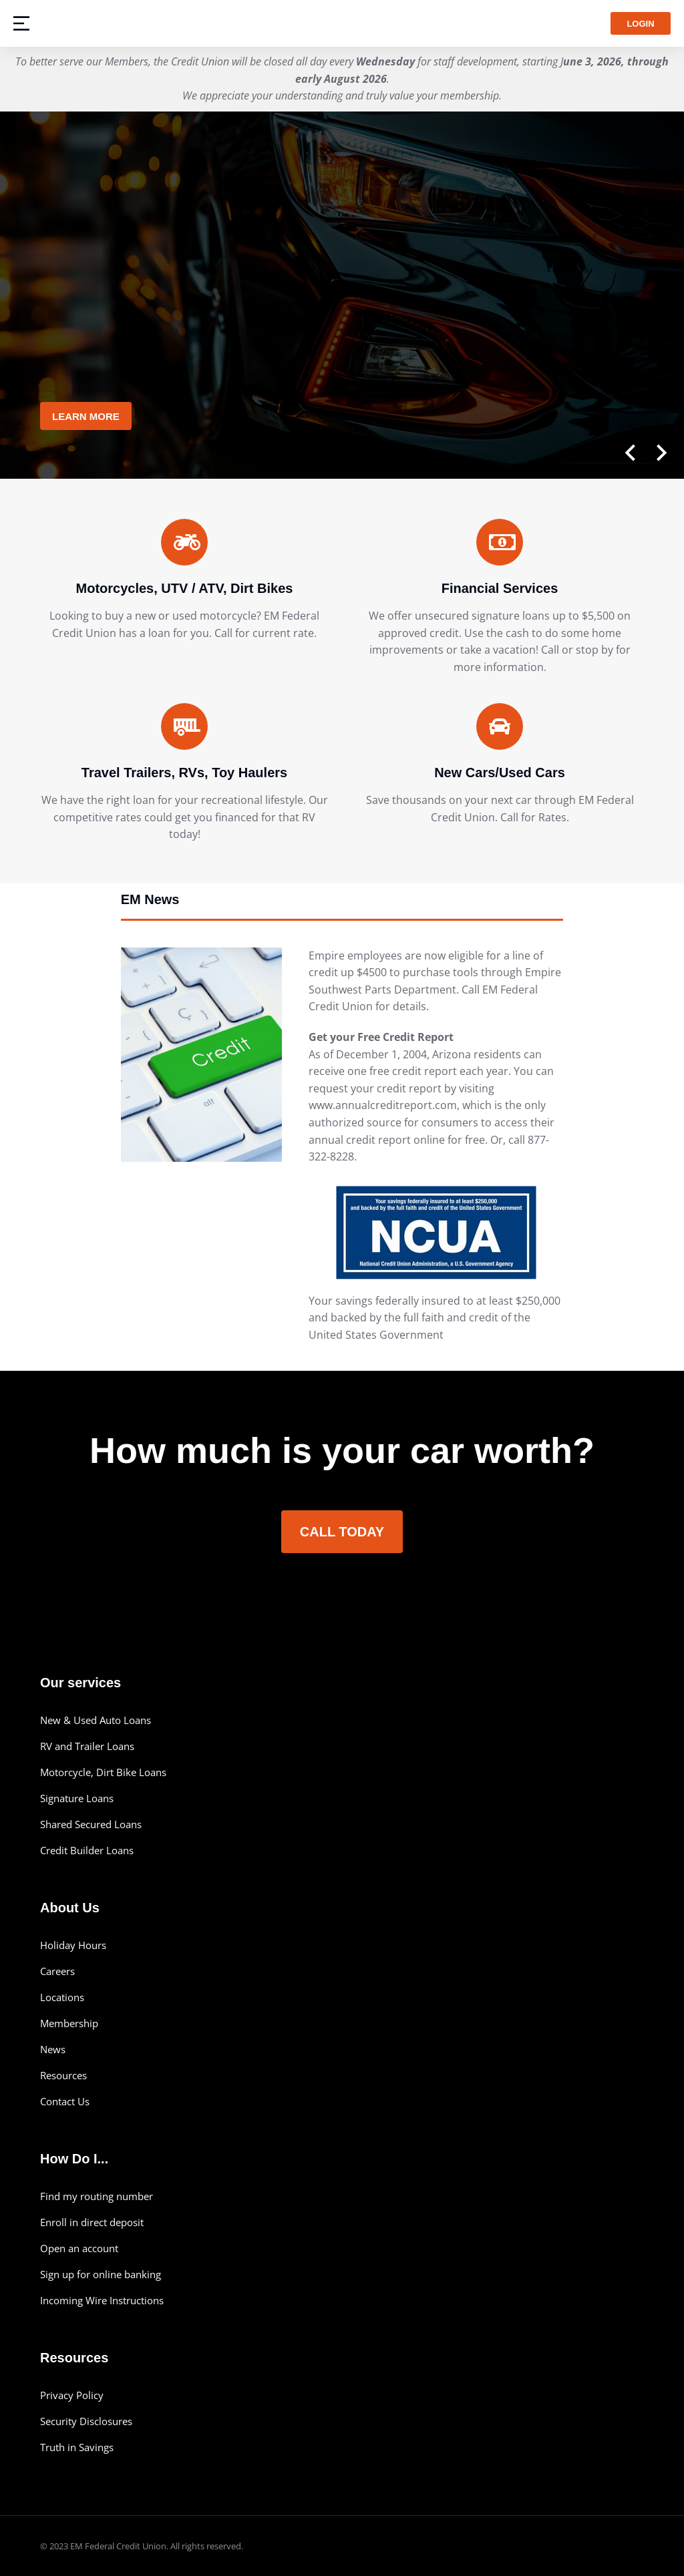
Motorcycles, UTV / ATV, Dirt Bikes (184, 588)
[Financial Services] (499, 542)
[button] (627, 452)
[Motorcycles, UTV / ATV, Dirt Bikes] (184, 542)
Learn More (86, 416)
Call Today (342, 1531)
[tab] (342, 905)
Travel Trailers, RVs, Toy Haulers (184, 772)
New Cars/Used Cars (499, 772)
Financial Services (500, 588)
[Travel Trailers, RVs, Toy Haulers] (184, 726)
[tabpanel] (342, 1155)
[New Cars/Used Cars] (499, 726)
